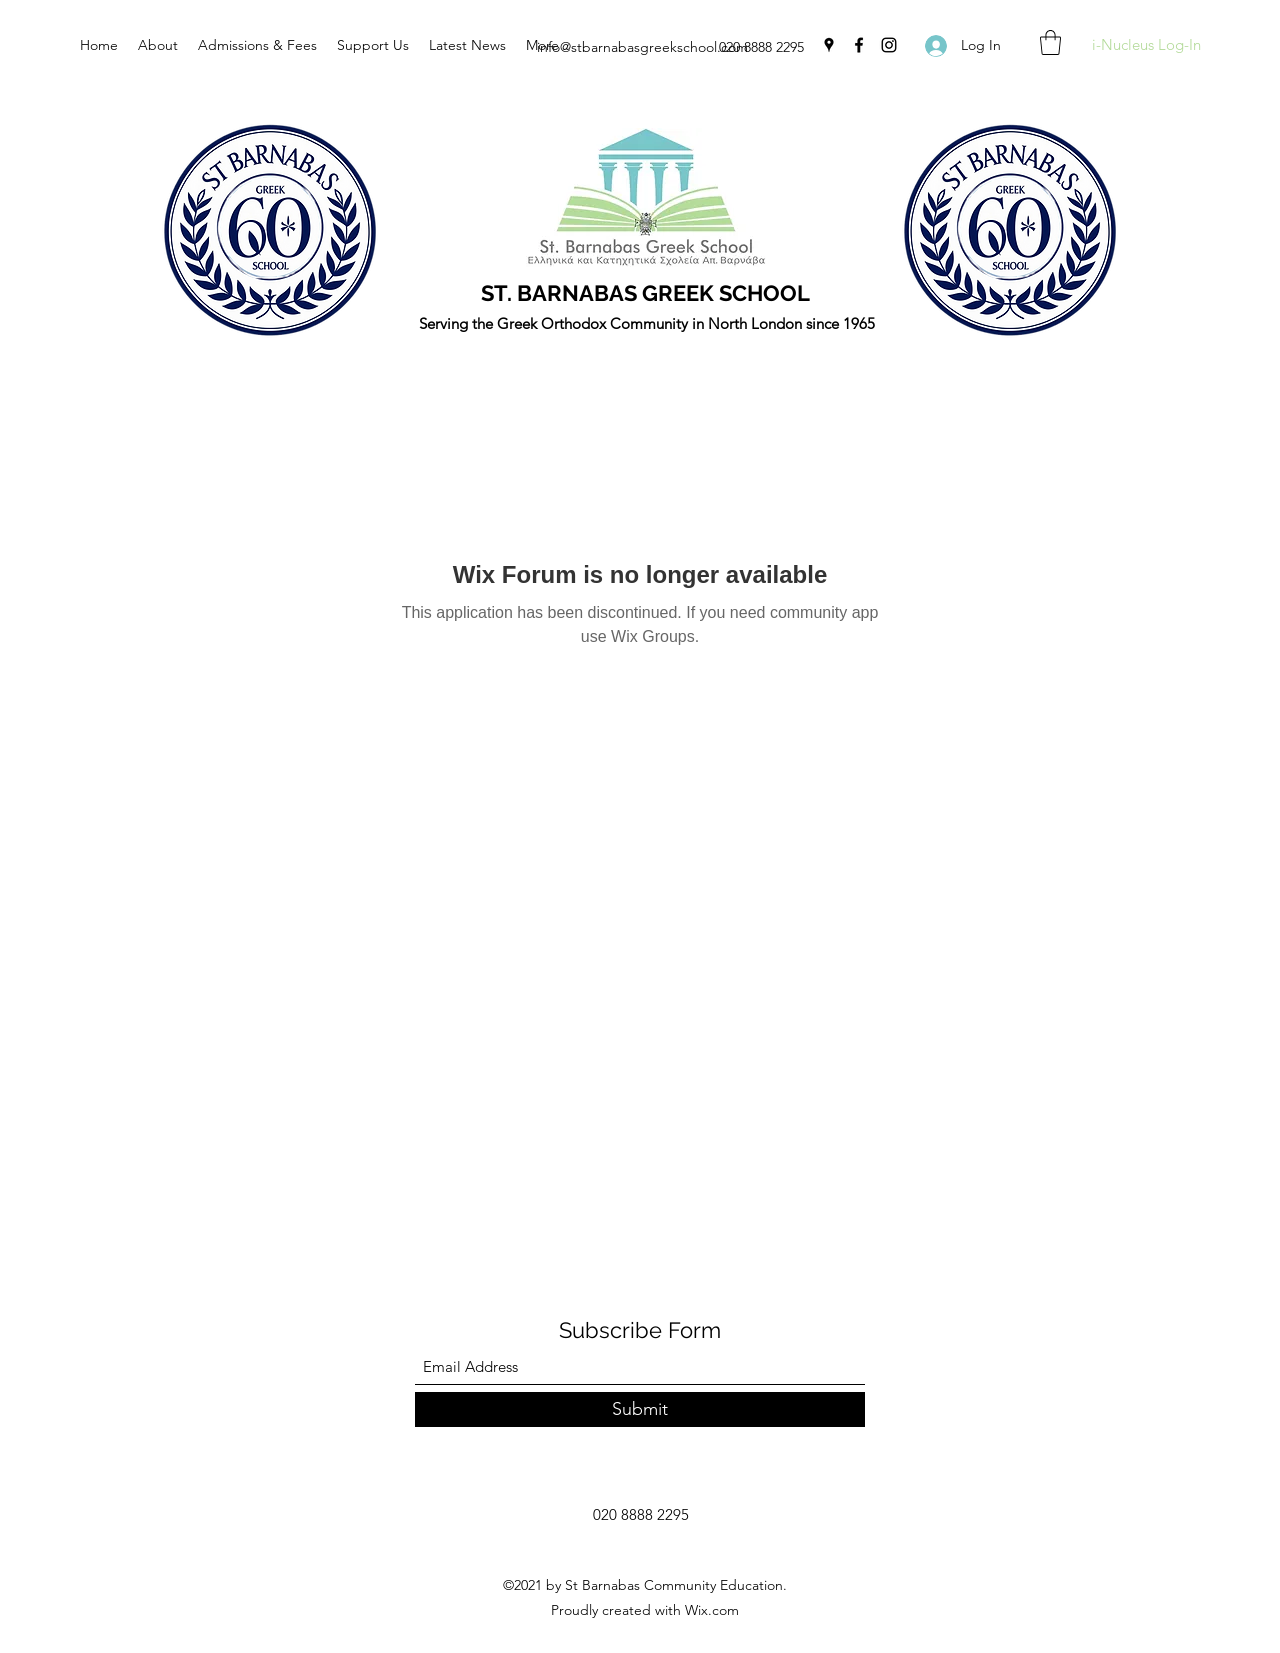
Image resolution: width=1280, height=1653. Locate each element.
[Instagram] (889, 45)
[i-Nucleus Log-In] (1146, 45)
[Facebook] (859, 45)
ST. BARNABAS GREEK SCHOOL (645, 293)
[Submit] (640, 1409)
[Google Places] (829, 45)
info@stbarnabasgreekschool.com (642, 47)
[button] (1050, 42)
